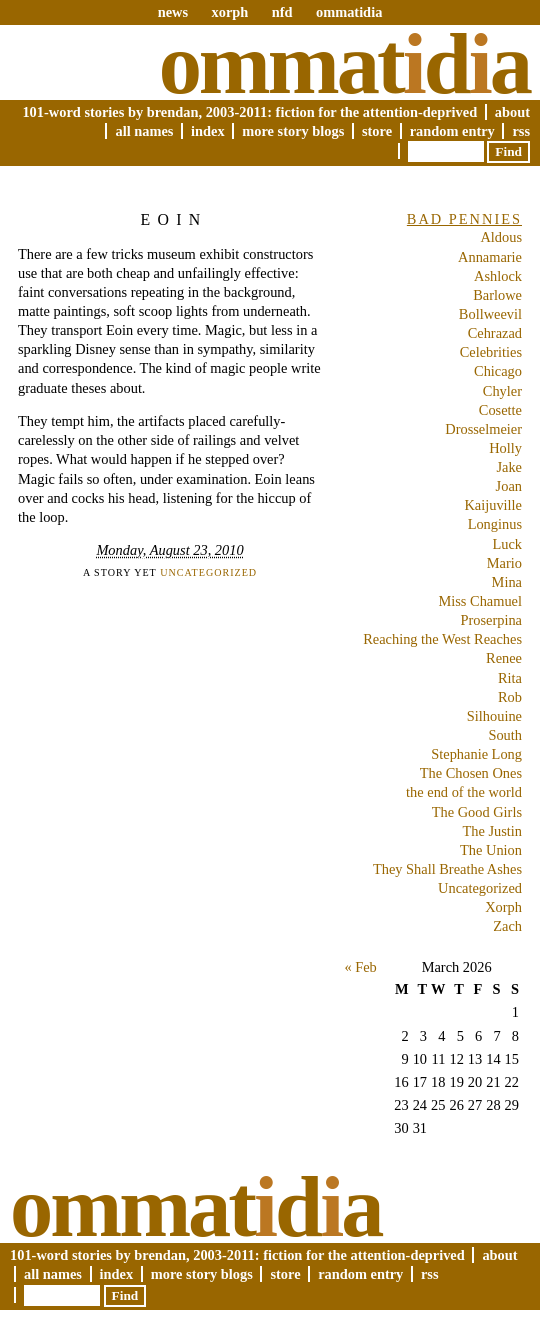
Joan (509, 486)
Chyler (502, 391)
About (512, 112)
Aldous (501, 237)
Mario (504, 563)
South (505, 735)
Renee (504, 658)
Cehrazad (495, 333)
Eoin (174, 219)
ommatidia (349, 12)
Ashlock (498, 276)
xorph (229, 12)
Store (377, 131)
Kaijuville (493, 505)
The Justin (492, 831)
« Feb (360, 967)
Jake (509, 467)
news (173, 12)
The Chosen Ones (471, 773)
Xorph (503, 907)
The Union (491, 850)
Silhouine (494, 716)
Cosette (500, 410)
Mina (507, 582)
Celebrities (491, 352)
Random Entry (452, 131)
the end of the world (464, 792)
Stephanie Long (476, 754)
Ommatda (344, 64)
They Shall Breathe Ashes (447, 869)
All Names (144, 131)
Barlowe (497, 295)
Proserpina (491, 620)
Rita (510, 678)
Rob (510, 697)
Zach (507, 926)
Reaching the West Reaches (442, 639)
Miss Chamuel (480, 601)
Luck (507, 544)
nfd (282, 12)
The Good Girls (477, 812)
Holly (505, 448)
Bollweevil (490, 314)
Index (208, 131)
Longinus (495, 524)
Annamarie (490, 257)
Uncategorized (208, 572)
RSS (521, 131)
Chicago (498, 371)
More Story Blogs (293, 131)
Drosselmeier (483, 429)
